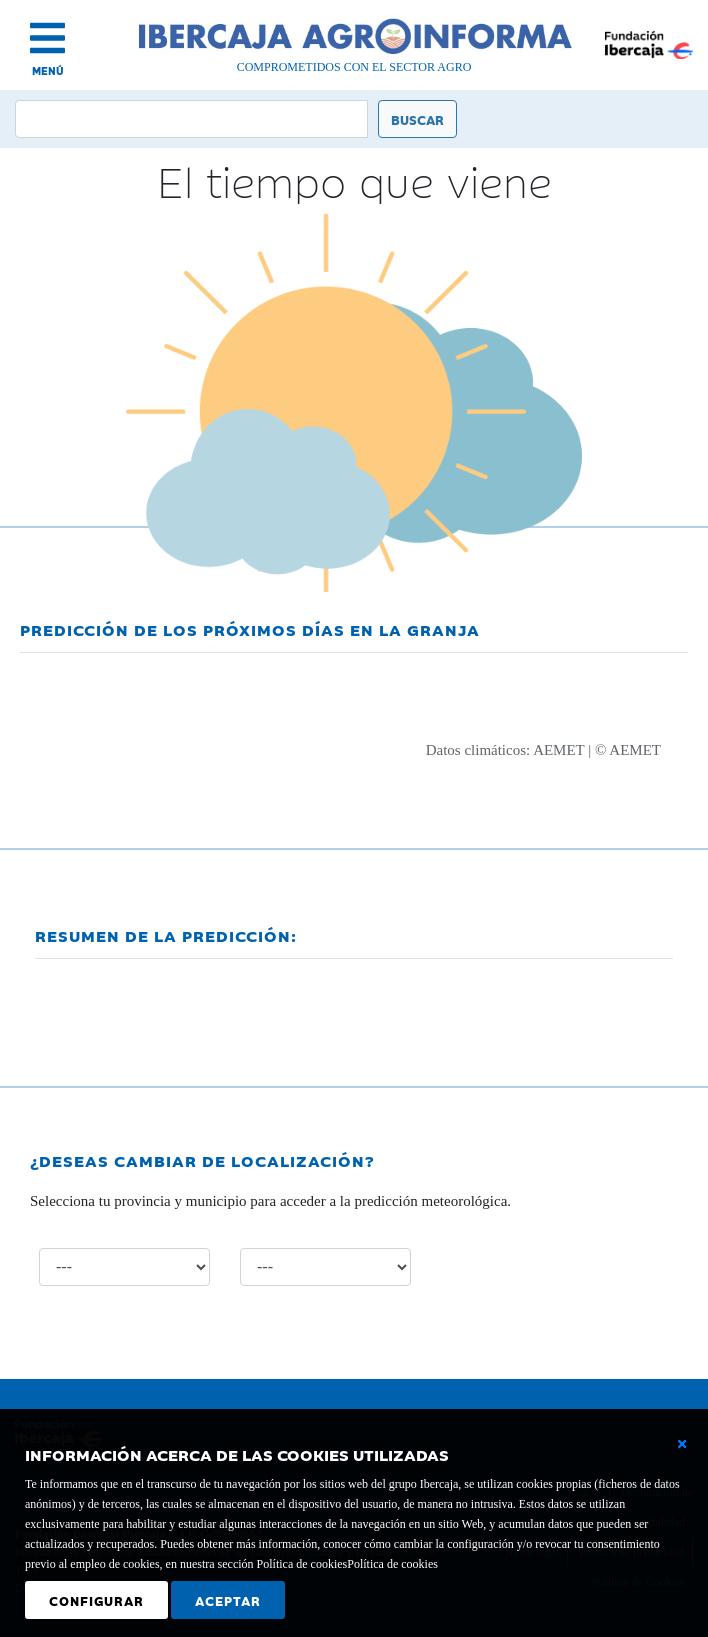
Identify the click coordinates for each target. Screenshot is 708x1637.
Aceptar (228, 1600)
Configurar (96, 1600)
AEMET (558, 750)
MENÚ (48, 70)
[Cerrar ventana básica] (682, 1444)
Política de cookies (392, 1564)
